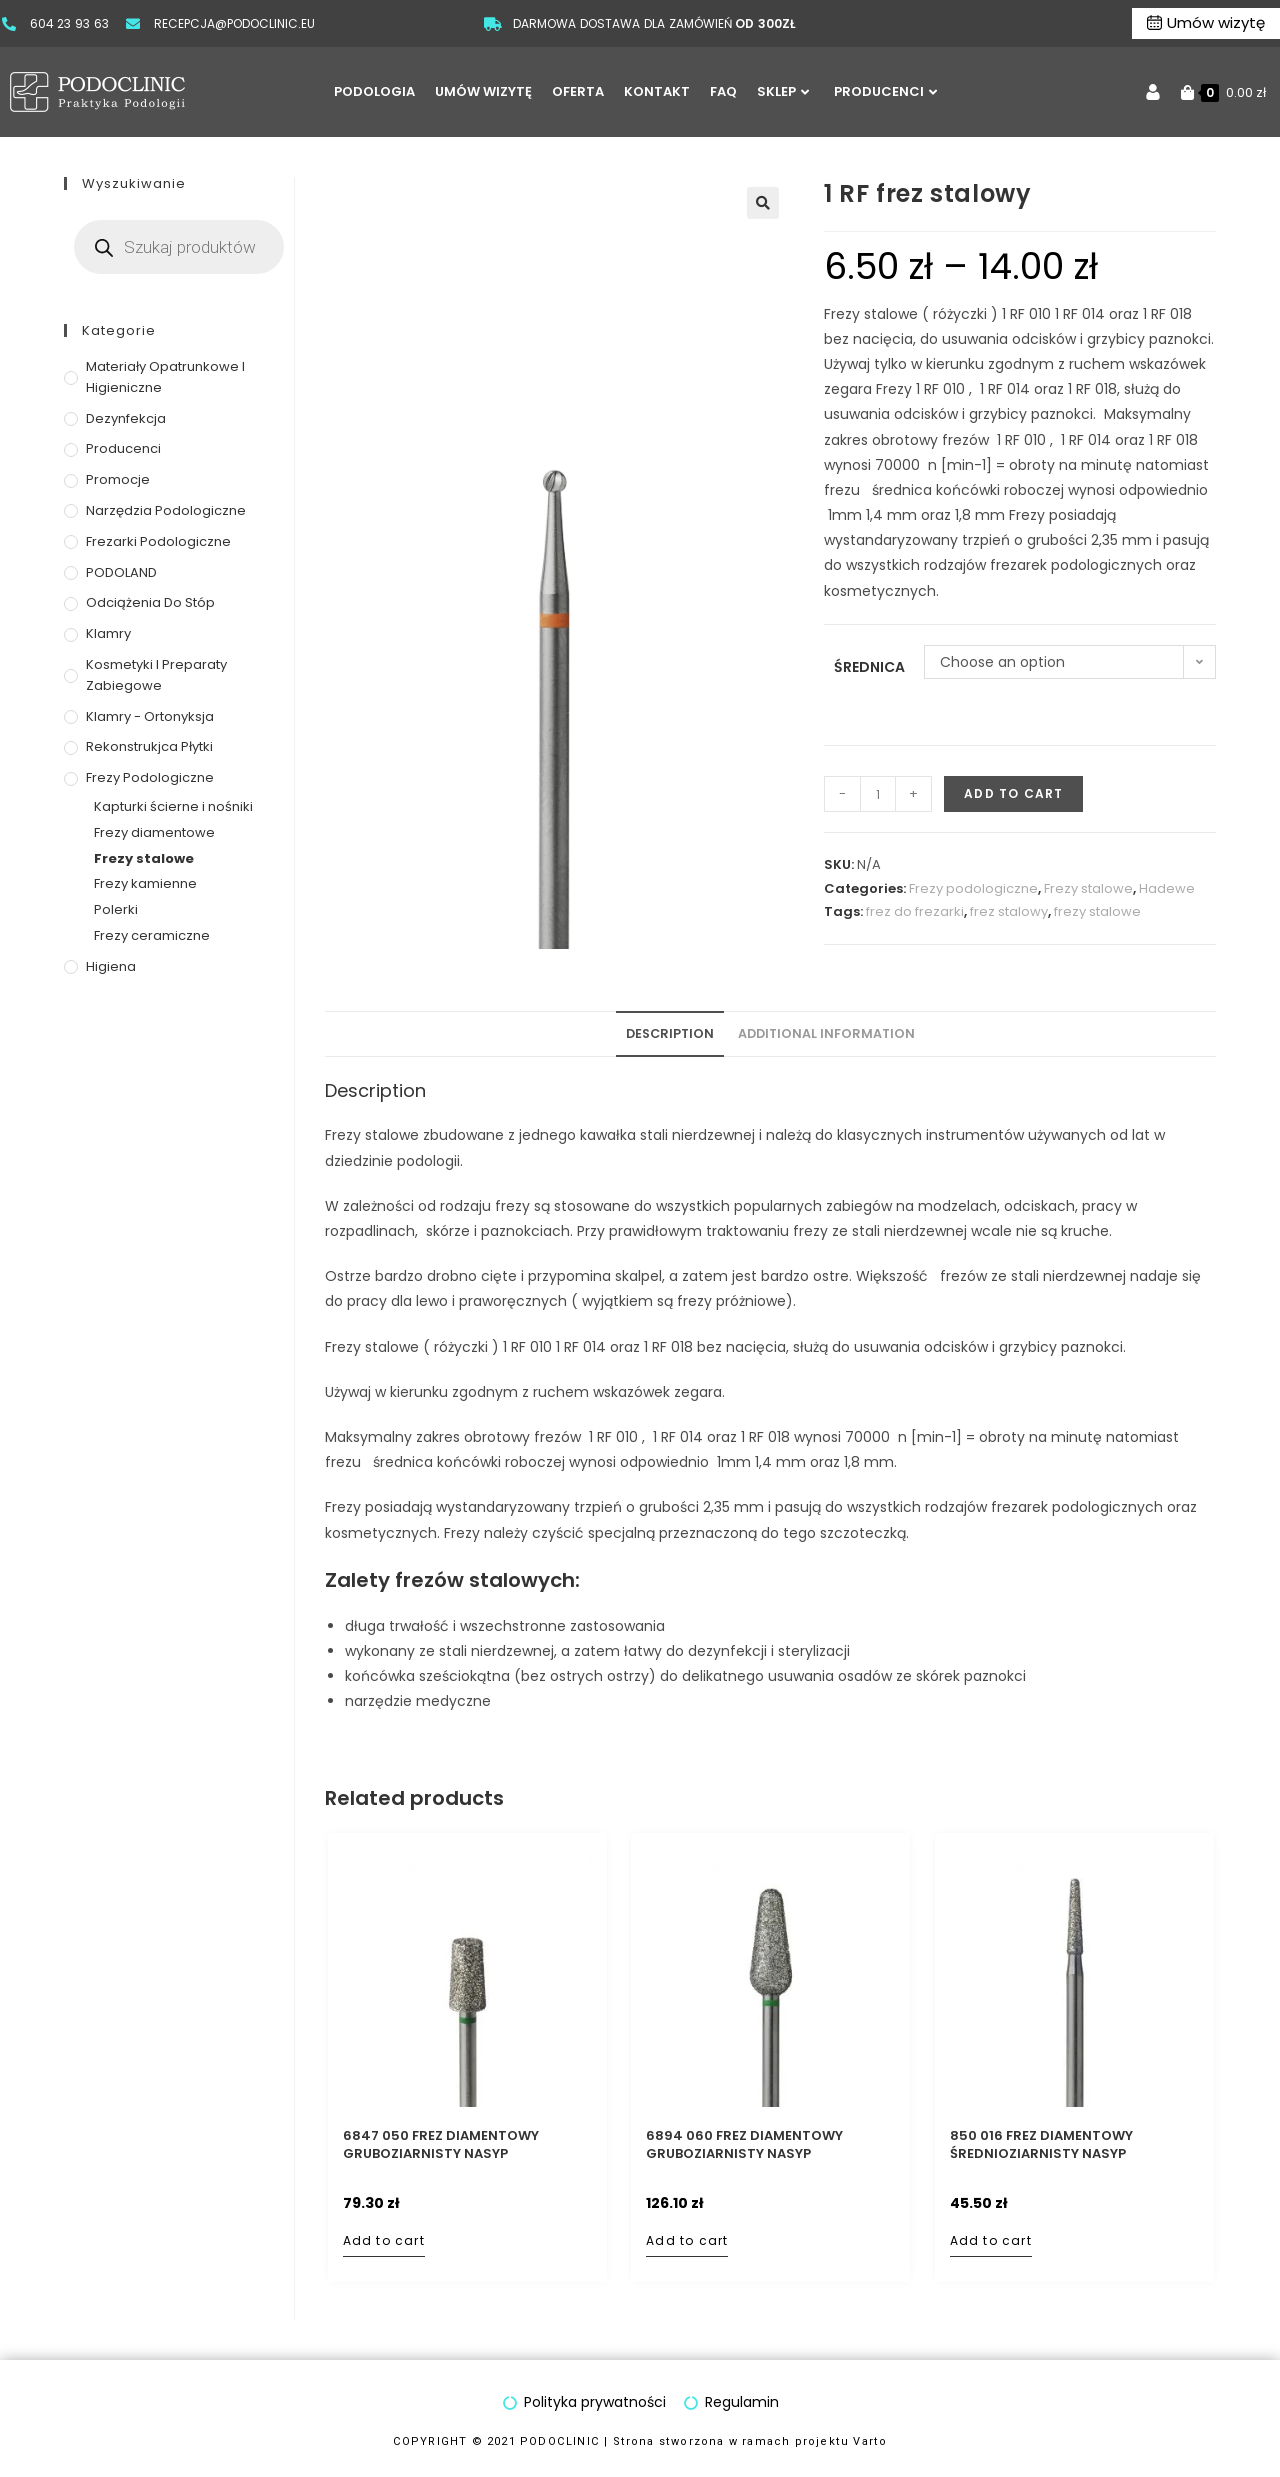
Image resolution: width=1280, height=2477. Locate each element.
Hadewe (1167, 888)
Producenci (123, 448)
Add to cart (1013, 793)
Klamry (108, 633)
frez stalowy (1009, 911)
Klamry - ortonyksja (150, 716)
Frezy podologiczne (973, 888)
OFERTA (578, 91)
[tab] (670, 1034)
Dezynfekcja (126, 418)
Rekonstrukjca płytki (149, 746)
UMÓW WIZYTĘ (483, 91)
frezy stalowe (1097, 911)
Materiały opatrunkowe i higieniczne (165, 377)
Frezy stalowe (1088, 888)
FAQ (723, 91)
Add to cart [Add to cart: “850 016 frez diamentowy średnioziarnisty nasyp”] (991, 2240)
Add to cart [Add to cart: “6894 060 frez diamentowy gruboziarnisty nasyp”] (687, 2240)
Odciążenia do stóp (150, 602)
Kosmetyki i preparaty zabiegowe (156, 675)
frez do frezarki (915, 911)
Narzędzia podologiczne (166, 510)
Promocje (118, 479)
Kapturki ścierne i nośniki (173, 806)
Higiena (111, 966)
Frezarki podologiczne (158, 541)
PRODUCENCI (885, 91)
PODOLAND (121, 572)
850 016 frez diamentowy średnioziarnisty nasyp (1041, 2145)
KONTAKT (657, 91)
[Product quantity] (878, 794)
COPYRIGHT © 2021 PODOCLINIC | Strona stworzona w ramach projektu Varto (640, 2441)
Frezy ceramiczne (152, 935)
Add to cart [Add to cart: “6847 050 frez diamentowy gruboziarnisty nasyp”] (384, 2240)
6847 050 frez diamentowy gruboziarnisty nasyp (441, 2145)
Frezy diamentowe (154, 832)
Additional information (826, 1033)
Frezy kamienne (145, 883)
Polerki (116, 909)
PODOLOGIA (374, 91)
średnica (869, 667)
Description (670, 1033)
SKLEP (783, 91)
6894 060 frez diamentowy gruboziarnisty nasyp (744, 2145)
